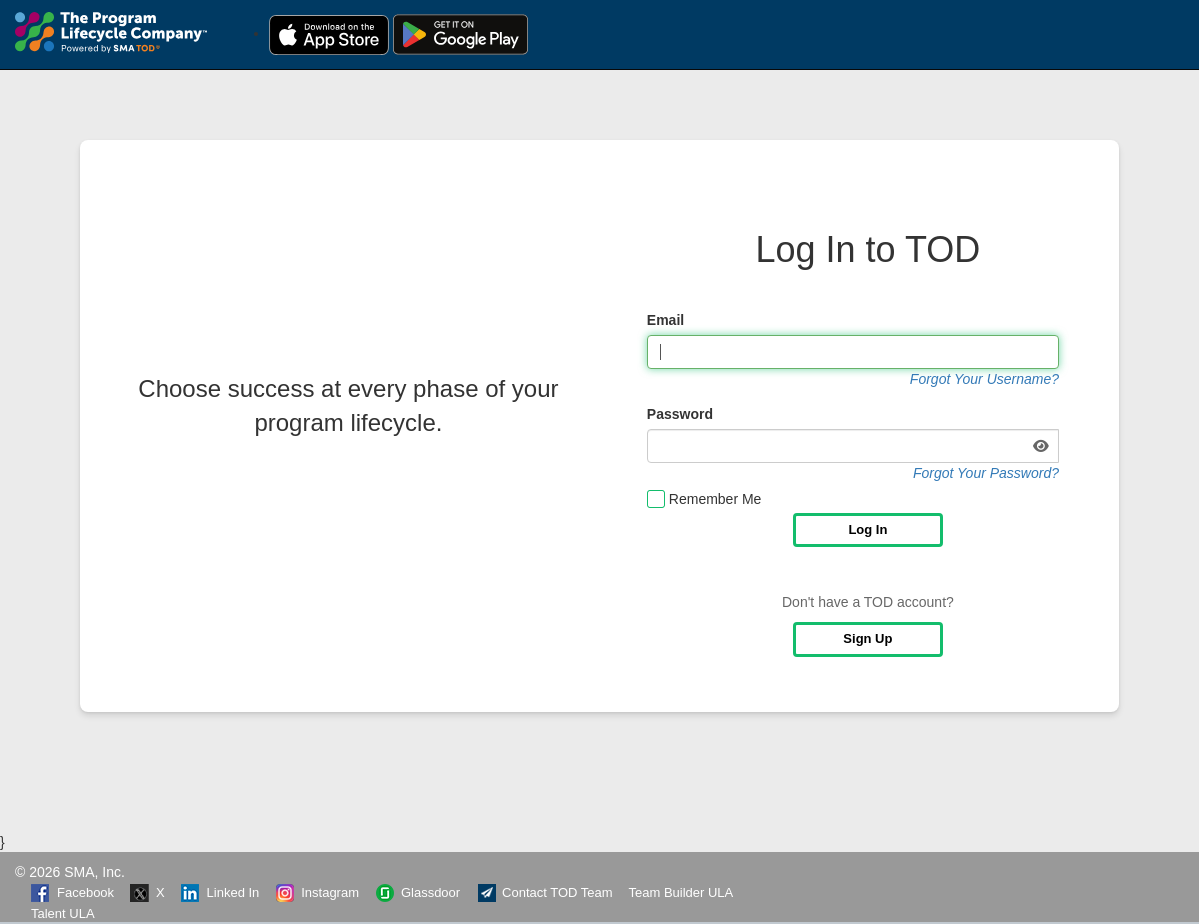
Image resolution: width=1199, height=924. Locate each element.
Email (665, 320)
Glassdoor (417, 893)
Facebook (72, 893)
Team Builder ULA (681, 892)
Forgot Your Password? (986, 473)
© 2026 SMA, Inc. (70, 872)
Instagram (317, 893)
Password (680, 414)
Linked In (220, 893)
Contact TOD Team (544, 893)
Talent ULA (63, 913)
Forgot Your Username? (984, 379)
